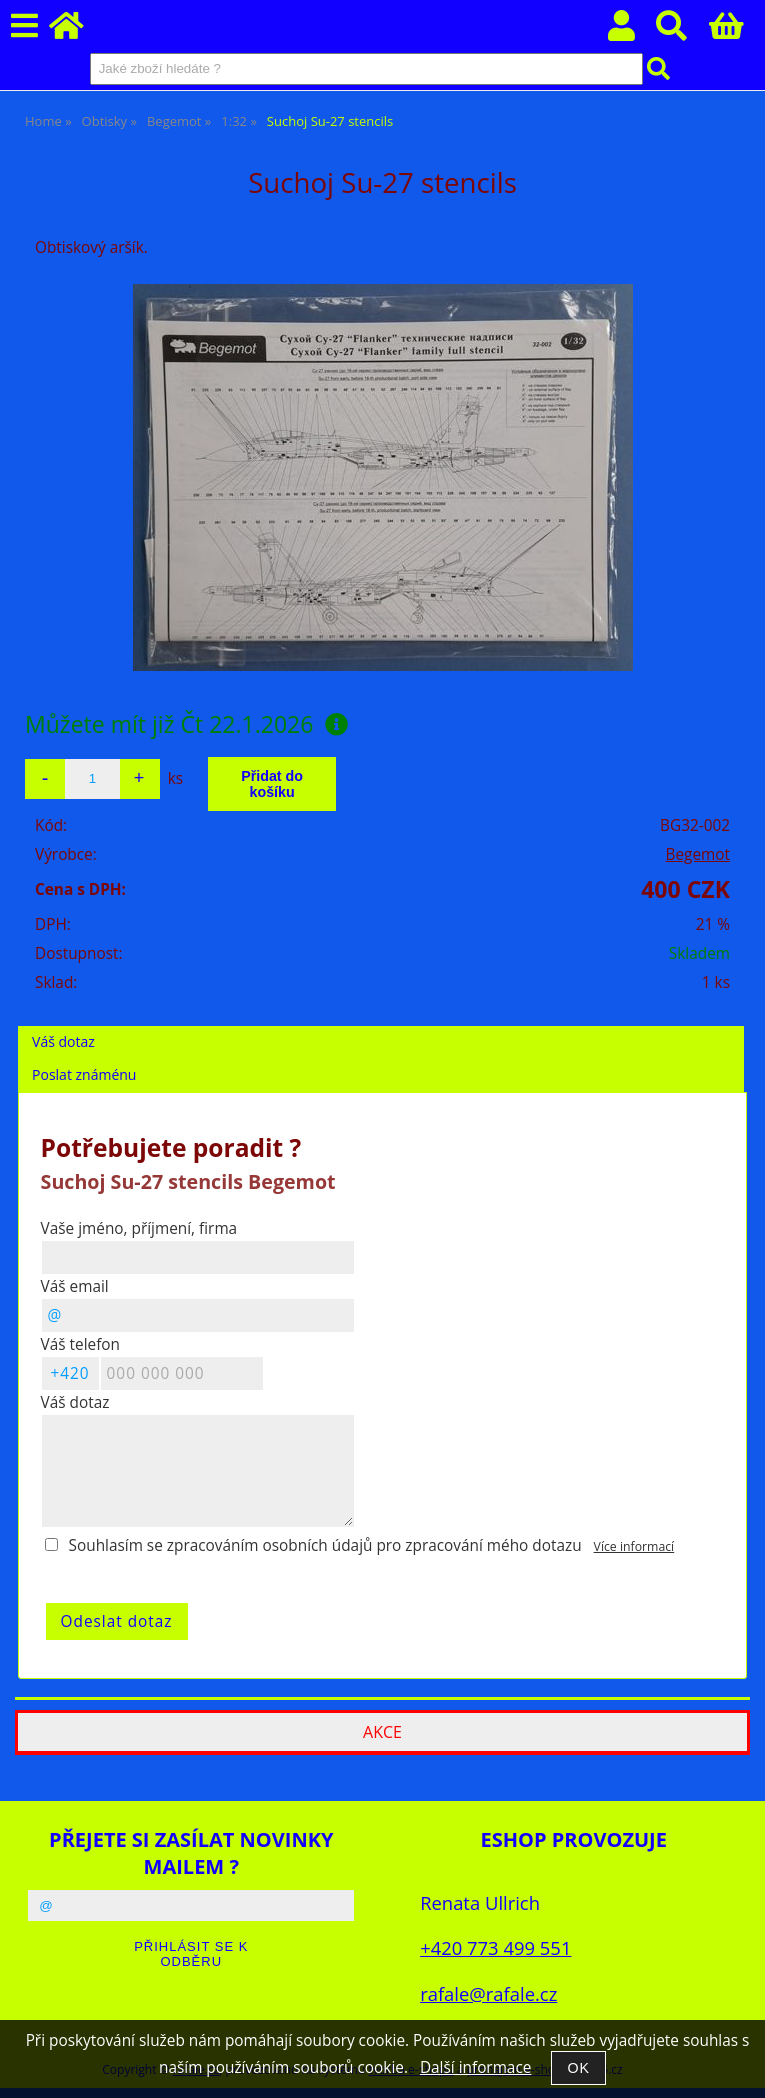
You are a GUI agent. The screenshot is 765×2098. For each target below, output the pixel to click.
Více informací (634, 1546)
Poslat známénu (84, 1074)
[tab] (381, 1026)
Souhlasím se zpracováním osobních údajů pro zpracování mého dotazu (325, 1545)
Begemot (698, 854)
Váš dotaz (63, 1041)
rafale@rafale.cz (488, 1993)
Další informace (475, 2067)
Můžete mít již (186, 724)
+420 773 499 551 (495, 1947)
